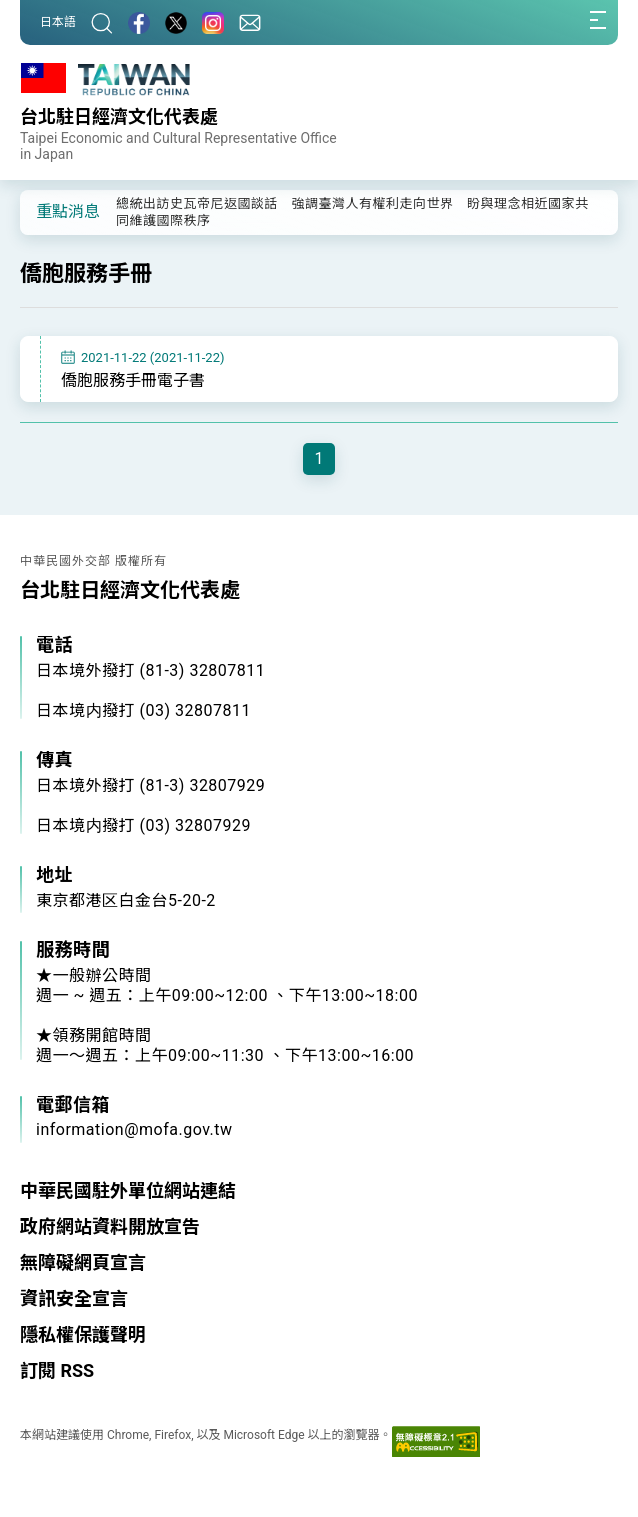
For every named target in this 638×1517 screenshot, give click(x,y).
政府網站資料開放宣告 (110, 1226)
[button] (50, 211)
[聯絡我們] (250, 22)
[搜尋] (102, 22)
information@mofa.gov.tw (134, 1129)
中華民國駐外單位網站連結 (128, 1190)
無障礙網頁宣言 (83, 1262)
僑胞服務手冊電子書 (133, 380)
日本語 (58, 22)
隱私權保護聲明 (83, 1334)
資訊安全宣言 (74, 1298)
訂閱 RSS (57, 1370)
